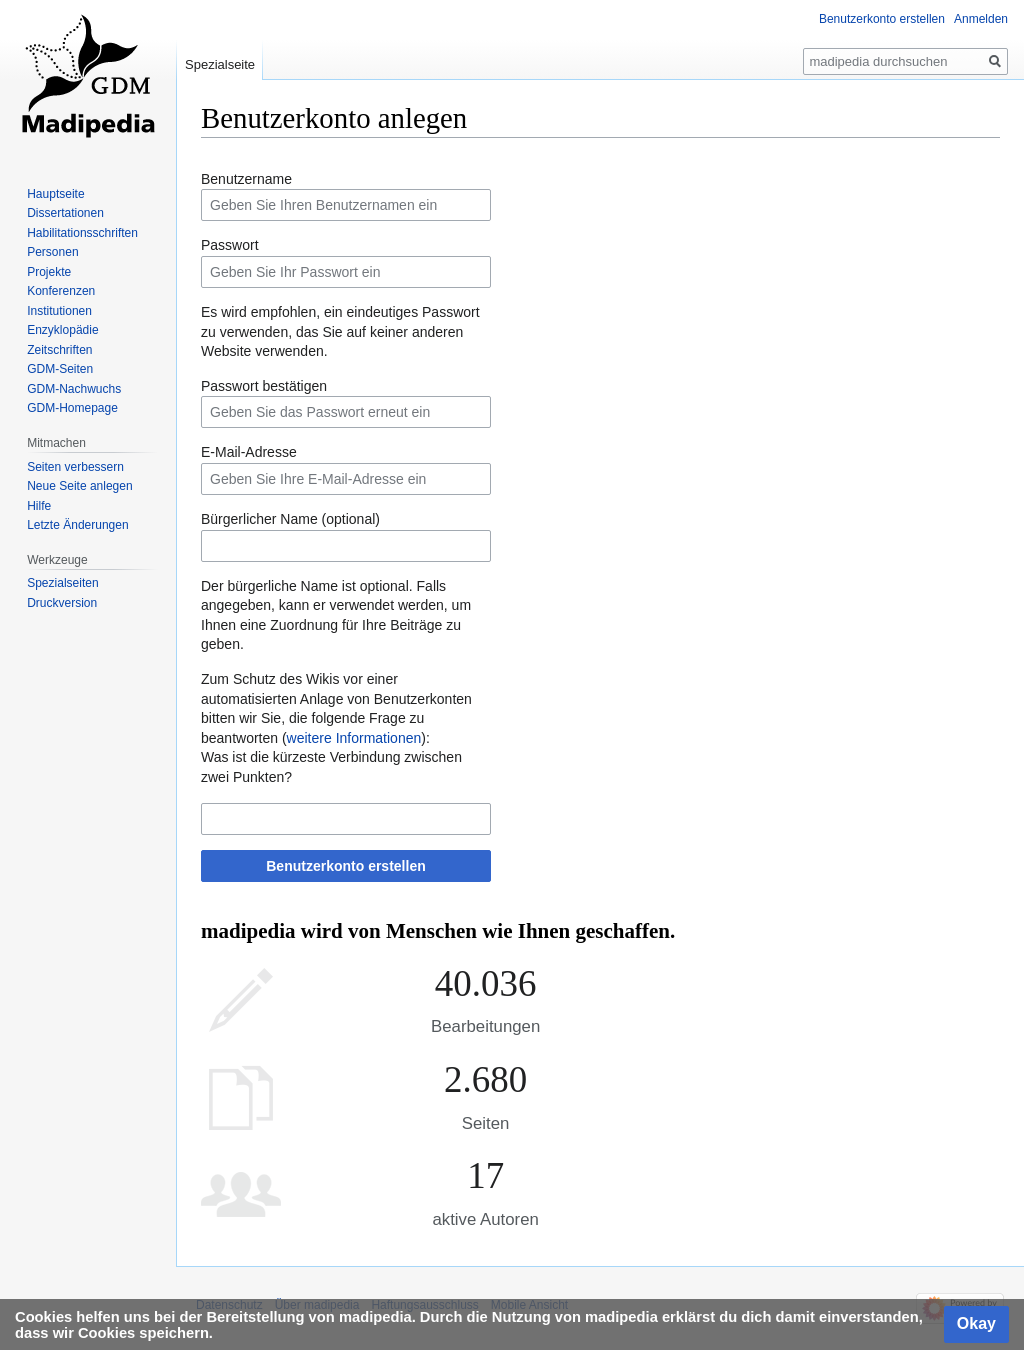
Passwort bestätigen (264, 386)
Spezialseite (220, 64)
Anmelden (981, 19)
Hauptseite (55, 194)
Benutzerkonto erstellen (345, 866)
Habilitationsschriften (82, 233)
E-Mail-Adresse (249, 452)
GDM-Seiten (60, 369)
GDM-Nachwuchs (74, 389)
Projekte (49, 272)
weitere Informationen (354, 738)
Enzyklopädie (62, 330)
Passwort (230, 245)
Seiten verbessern (75, 467)
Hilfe (39, 506)
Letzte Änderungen (77, 525)
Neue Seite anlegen (79, 486)
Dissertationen (65, 213)
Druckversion (62, 603)
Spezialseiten (62, 583)
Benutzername (246, 179)
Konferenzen (61, 291)
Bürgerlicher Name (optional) (290, 519)
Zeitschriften (59, 350)
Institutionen (59, 311)
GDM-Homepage (72, 408)
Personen (52, 252)
